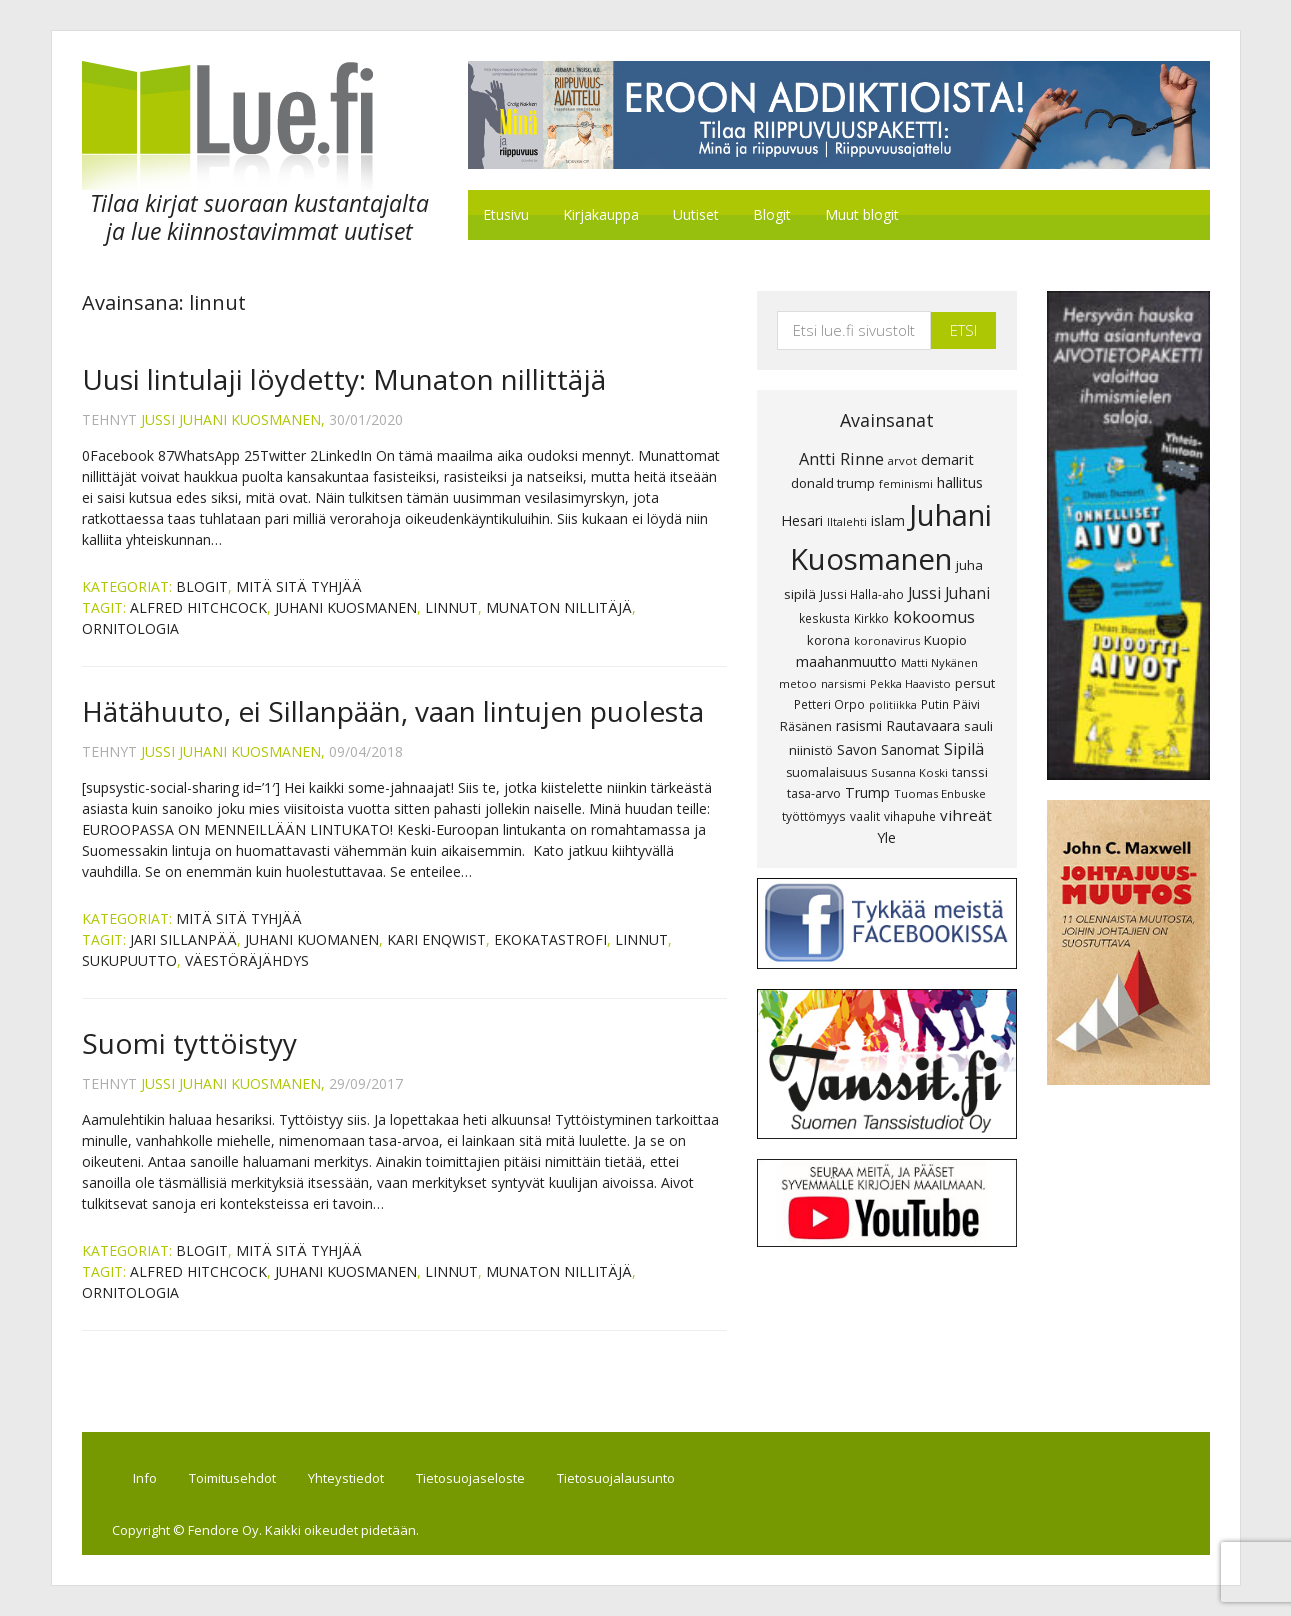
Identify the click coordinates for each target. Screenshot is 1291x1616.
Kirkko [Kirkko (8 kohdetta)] (871, 618)
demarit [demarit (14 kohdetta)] (947, 459)
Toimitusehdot (232, 1478)
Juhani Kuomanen (312, 939)
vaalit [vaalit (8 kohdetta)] (865, 816)
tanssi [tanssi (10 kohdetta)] (970, 772)
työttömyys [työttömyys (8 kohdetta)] (814, 816)
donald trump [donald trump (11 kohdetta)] (833, 483)
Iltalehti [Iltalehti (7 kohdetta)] (847, 521)
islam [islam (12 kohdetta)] (888, 520)
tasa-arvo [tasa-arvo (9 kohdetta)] (814, 793)
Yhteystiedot (346, 1478)
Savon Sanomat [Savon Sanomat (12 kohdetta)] (888, 749)
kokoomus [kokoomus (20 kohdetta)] (934, 617)
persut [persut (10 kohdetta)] (975, 683)
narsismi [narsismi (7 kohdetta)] (843, 683)
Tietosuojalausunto (616, 1478)
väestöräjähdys (247, 960)
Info (145, 1478)
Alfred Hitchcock (198, 607)
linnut (451, 607)
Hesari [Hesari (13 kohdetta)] (802, 520)
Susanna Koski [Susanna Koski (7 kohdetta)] (909, 772)
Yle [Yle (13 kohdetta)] (886, 837)
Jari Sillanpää (183, 939)
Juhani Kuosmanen (346, 607)
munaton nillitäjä (559, 607)
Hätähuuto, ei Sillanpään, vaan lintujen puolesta (393, 711)
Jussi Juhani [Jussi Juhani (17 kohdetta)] (949, 593)
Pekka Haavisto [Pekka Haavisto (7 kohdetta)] (910, 683)
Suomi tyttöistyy (189, 1043)
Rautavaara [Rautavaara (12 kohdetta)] (923, 725)
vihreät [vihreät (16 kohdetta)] (966, 815)
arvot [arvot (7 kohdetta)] (902, 460)
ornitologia (130, 628)
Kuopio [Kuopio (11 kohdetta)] (945, 640)
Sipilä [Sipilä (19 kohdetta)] (964, 749)
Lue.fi (250, 125)
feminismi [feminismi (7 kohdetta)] (906, 483)
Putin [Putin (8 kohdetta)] (935, 704)
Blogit (202, 586)
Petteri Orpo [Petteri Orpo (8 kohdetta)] (829, 704)
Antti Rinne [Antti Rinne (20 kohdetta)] (841, 459)
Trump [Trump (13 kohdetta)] (867, 792)
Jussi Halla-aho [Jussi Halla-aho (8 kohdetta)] (862, 594)
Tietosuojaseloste (470, 1478)
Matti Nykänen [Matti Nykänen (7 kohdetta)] (939, 662)
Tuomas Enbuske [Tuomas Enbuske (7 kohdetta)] (940, 793)
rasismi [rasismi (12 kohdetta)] (859, 725)
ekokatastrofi (550, 939)
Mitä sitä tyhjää (299, 586)
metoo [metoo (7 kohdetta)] (798, 683)
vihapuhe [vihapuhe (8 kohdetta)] (910, 816)
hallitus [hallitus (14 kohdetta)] (960, 482)
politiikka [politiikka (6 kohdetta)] (893, 705)
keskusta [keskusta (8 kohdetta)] (824, 618)
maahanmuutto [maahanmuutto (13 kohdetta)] (846, 661)
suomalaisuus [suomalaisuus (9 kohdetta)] (826, 772)
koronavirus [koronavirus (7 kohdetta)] (887, 640)
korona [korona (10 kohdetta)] (828, 640)
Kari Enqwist (436, 939)
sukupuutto (129, 960)
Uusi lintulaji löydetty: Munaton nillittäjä (344, 379)
